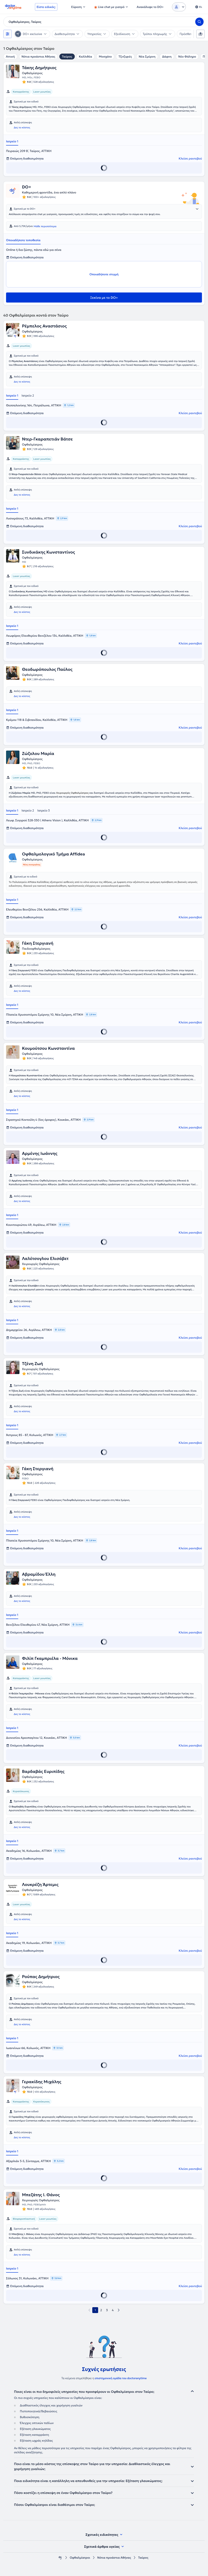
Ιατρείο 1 (12, 141)
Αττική (10, 56)
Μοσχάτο (105, 56)
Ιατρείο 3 (43, 810)
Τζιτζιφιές (125, 56)
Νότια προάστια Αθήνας (38, 56)
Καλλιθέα (85, 56)
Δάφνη (167, 56)
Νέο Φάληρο (187, 56)
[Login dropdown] (179, 7)
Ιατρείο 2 (28, 395)
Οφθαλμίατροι (80, 2557)
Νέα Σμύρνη (147, 56)
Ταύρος (67, 56)
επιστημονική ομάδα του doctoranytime (120, 2378)
